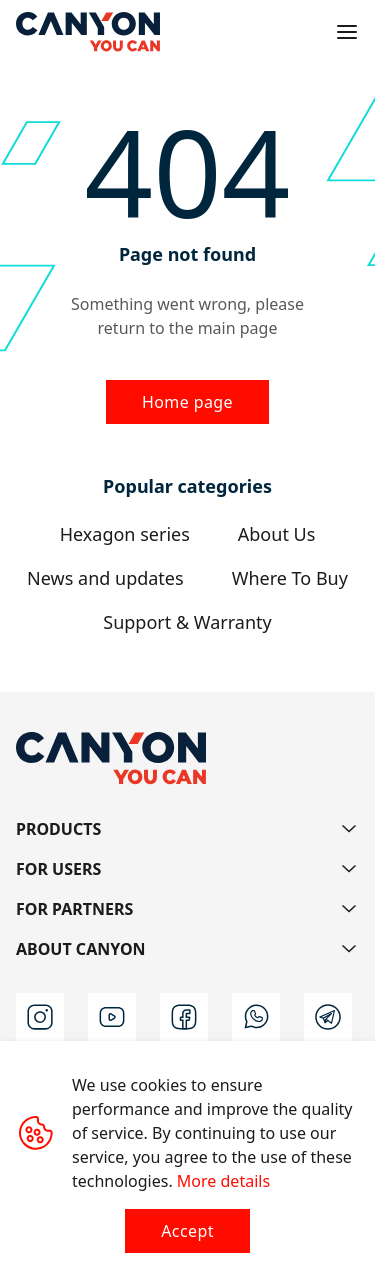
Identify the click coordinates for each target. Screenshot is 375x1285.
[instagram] (40, 1017)
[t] (328, 1017)
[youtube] (112, 1017)
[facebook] (184, 1017)
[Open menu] (347, 32)
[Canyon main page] (88, 32)
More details (223, 1181)
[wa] (256, 1017)
